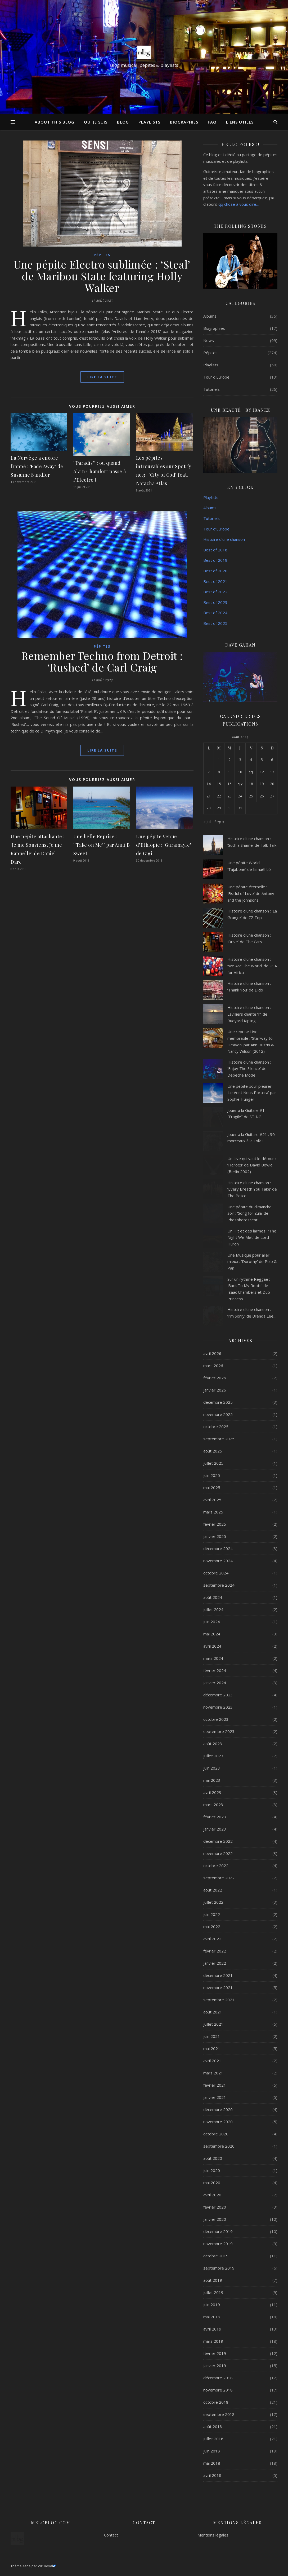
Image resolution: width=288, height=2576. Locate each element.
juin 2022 (211, 1914)
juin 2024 (211, 1621)
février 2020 (214, 2207)
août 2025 (212, 1451)
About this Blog (54, 122)
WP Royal (47, 2566)
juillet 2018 (213, 2438)
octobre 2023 (215, 1719)
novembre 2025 (218, 1414)
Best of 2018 (215, 549)
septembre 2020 (219, 2146)
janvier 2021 (214, 2097)
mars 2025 (213, 1512)
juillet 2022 (213, 1902)
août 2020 (212, 2158)
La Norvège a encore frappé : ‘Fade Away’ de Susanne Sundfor (37, 466)
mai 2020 (211, 2182)
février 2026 (214, 1377)
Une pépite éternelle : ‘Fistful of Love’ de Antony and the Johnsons (250, 893)
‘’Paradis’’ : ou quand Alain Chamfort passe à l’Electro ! (99, 471)
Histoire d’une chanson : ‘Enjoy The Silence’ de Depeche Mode (249, 1068)
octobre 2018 (215, 2402)
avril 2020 (212, 2194)
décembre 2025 (218, 1402)
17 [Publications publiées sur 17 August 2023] (240, 784)
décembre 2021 (218, 1975)
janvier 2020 (214, 2219)
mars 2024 (213, 1658)
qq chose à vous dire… (238, 204)
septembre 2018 (219, 2414)
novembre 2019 (218, 2243)
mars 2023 (213, 1804)
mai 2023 (211, 1780)
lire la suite (102, 377)
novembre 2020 (218, 2121)
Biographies (184, 122)
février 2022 (214, 1951)
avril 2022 (212, 1938)
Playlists (149, 122)
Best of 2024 (215, 612)
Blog (123, 122)
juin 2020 (211, 2170)
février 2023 (214, 1816)
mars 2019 (213, 2341)
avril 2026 (212, 1353)
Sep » (219, 821)
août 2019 (212, 2280)
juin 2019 (211, 2304)
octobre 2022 (215, 1865)
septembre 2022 (219, 1877)
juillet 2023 (213, 1755)
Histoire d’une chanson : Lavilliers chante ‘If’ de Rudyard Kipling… (249, 1014)
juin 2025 (211, 1475)
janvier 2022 (214, 1963)
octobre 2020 (215, 2133)
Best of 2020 (215, 570)
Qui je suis (95, 122)
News (208, 340)
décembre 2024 (218, 1548)
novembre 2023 (218, 1707)
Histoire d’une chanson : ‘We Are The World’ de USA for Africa (252, 965)
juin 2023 (211, 1768)
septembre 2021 (219, 1999)
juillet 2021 (213, 2024)
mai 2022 (211, 1926)
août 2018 (212, 2426)
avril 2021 (212, 2060)
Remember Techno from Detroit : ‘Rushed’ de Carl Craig (102, 661)
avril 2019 (212, 2329)
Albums (210, 316)
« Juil (207, 821)
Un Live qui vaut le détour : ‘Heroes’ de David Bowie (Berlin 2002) (251, 1165)
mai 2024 (211, 1633)
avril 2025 (212, 1499)
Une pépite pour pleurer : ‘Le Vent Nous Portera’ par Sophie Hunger (251, 1092)
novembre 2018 (218, 2390)
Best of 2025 (215, 623)
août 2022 (212, 1890)
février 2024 (214, 1670)
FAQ (212, 122)
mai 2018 (211, 2463)
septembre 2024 (219, 1585)
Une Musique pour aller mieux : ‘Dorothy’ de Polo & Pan (252, 1261)
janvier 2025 (214, 1536)
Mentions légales (212, 2535)
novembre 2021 (218, 1987)
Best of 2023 (215, 602)
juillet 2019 (213, 2292)
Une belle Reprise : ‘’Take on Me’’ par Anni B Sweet (101, 845)
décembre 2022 (218, 1841)
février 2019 (214, 2353)
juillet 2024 (213, 1609)
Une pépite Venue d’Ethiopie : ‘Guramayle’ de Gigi (163, 845)
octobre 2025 (215, 1426)
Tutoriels (211, 389)
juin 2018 (211, 2451)
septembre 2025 (219, 1438)
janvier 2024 (214, 1682)
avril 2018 (212, 2475)
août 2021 (212, 2012)
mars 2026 (213, 1365)
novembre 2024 (218, 1560)
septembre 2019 (219, 2268)
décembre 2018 (218, 2377)
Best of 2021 (215, 581)
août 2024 (212, 1597)
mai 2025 (211, 1487)
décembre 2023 (218, 1694)
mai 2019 (211, 2316)
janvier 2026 (214, 1390)
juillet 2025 (213, 1463)
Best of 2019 (215, 560)
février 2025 (214, 1524)
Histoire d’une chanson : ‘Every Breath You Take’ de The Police (252, 1189)
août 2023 (212, 1743)
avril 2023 (212, 1792)
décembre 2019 (218, 2231)
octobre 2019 (215, 2255)
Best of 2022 (215, 591)
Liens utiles (240, 122)
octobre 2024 (215, 1573)
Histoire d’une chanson (224, 539)
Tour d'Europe (216, 377)
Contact (111, 2535)
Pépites (102, 255)
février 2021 (214, 2085)
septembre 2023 (219, 1731)
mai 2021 (211, 2048)
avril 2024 (212, 1646)
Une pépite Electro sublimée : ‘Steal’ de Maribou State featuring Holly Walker (102, 276)
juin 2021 (211, 2036)
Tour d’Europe (216, 529)
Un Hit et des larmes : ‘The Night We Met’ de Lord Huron (251, 1237)
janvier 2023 (214, 1829)
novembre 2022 (218, 1853)
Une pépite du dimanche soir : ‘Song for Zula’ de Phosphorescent (249, 1213)
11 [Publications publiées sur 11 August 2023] (251, 772)
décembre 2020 (218, 2109)
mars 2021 (213, 2072)
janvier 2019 (214, 2365)
